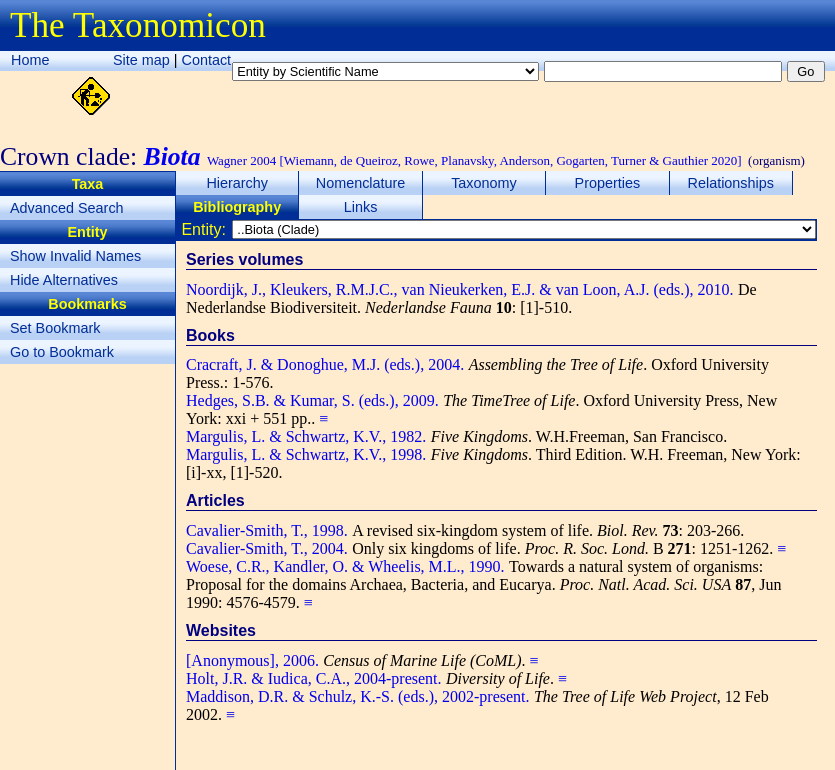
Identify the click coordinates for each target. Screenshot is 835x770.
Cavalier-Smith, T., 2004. (267, 548)
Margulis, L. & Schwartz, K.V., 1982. (306, 436)
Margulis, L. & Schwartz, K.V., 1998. (306, 454)
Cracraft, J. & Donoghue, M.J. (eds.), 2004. (325, 364)
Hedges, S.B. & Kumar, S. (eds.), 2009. (312, 400)
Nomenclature (361, 183)
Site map (141, 60)
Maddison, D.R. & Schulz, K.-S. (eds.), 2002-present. (358, 696)
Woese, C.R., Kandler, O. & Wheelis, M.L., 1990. (345, 566)
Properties (608, 183)
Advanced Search (67, 208)
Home (30, 60)
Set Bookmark (55, 328)
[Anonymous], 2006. (252, 660)
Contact (207, 60)
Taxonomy (484, 183)
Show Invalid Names (75, 256)
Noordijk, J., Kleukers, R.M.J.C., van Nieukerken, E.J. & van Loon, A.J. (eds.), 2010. (460, 289)
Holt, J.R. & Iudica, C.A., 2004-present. (314, 678)
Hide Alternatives (64, 280)
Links (361, 207)
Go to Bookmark (62, 352)
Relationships (731, 183)
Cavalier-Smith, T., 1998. (267, 530)
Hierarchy (237, 183)
